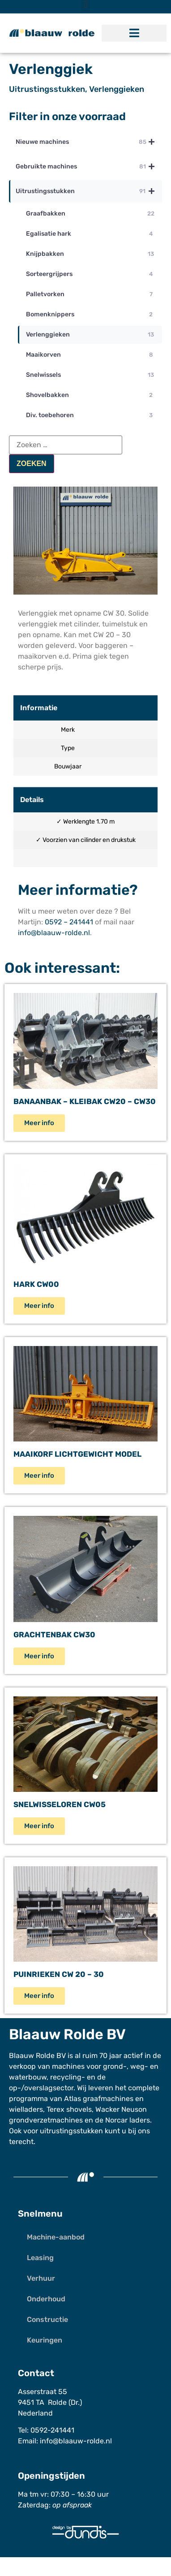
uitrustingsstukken (71, 2131)
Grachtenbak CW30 (54, 1634)
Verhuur (41, 2278)
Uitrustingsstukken (47, 89)
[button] (134, 33)
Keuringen (44, 2340)
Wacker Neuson (121, 2109)
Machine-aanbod (56, 2237)
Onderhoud (46, 2299)
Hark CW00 (36, 1284)
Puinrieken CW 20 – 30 (58, 1974)
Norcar (116, 2120)
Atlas (72, 2098)
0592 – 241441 (69, 922)
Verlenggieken (116, 89)
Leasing (40, 2257)
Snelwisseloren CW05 (59, 1804)
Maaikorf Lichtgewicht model (77, 1454)
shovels (79, 2109)
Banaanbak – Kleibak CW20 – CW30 (84, 1101)
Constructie (47, 2319)
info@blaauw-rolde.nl (54, 932)
